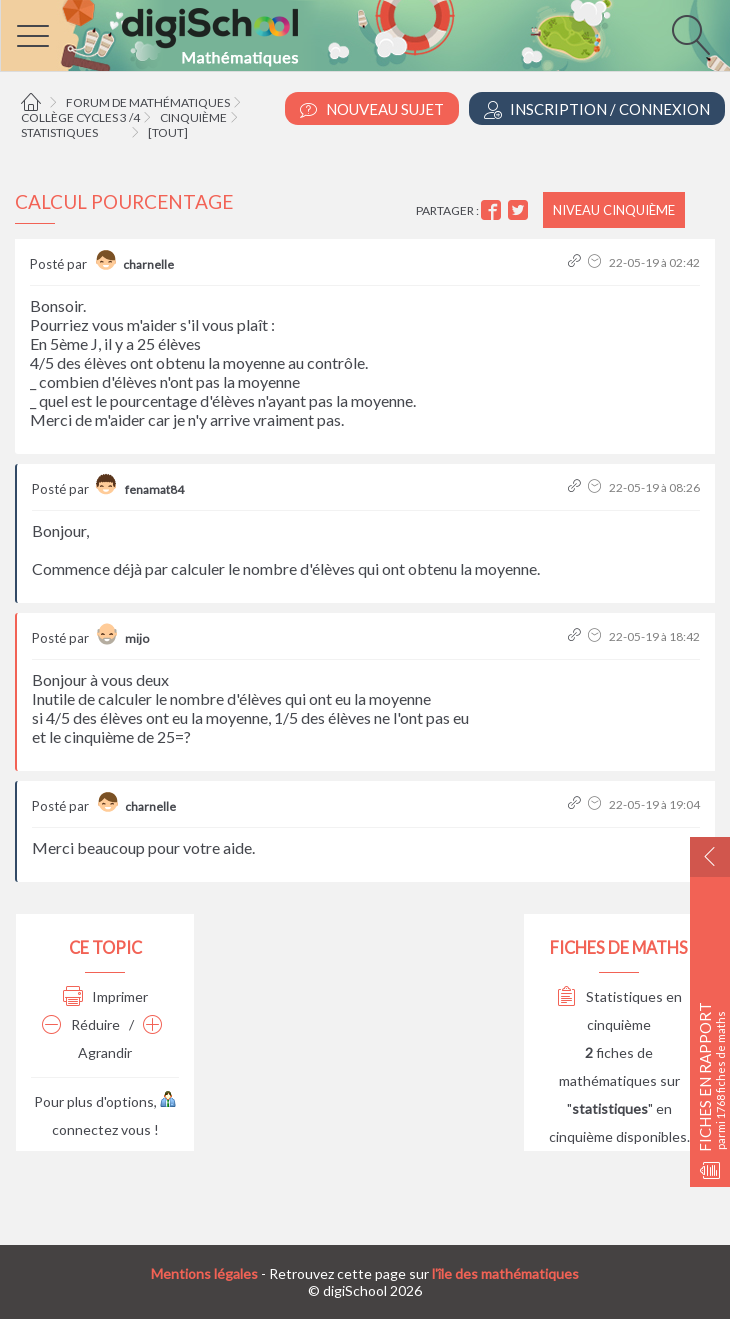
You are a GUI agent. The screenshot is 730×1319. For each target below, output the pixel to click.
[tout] (168, 132)
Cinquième (193, 117)
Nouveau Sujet (372, 109)
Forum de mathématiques (148, 102)
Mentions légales (204, 1273)
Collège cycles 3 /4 (80, 117)
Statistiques (59, 132)
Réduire (81, 1024)
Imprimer (105, 996)
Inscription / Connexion (597, 109)
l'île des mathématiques (505, 1273)
